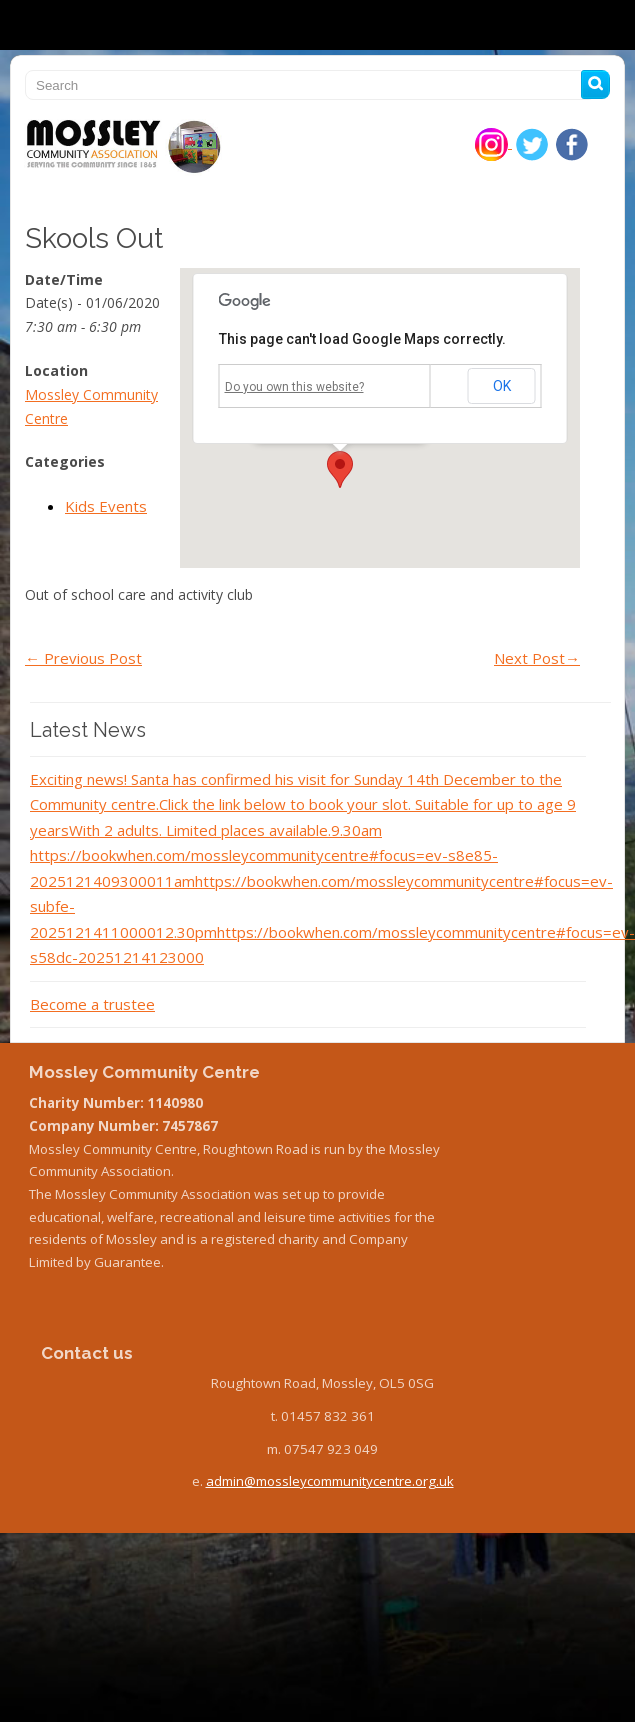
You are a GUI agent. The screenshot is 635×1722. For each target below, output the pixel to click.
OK (502, 386)
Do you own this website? (294, 387)
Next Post (537, 658)
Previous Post (83, 658)
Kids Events (106, 506)
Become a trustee (92, 1004)
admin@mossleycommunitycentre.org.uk (330, 1481)
